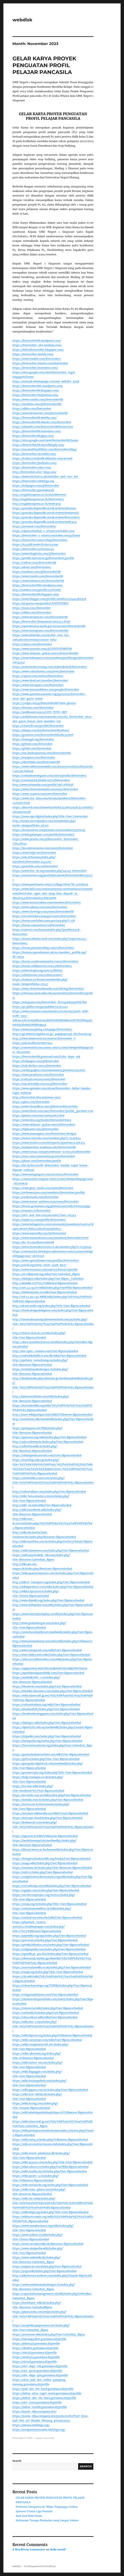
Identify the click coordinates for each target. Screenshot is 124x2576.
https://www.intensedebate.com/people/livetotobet (45, 689)
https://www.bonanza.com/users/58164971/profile (45, 1269)
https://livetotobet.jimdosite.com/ (34, 462)
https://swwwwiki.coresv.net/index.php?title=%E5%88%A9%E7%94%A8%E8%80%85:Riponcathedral (52, 1482)
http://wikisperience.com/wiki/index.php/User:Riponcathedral (52, 1586)
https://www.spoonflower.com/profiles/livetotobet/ (45, 1260)
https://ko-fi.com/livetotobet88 (33, 1242)
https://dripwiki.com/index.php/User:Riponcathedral (46, 1736)
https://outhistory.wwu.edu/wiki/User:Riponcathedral (47, 1917)
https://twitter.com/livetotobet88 (34, 562)
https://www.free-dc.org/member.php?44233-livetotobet (49, 870)
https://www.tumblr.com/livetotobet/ (36, 358)
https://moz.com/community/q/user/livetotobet (43, 1156)
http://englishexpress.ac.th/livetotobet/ (38, 499)
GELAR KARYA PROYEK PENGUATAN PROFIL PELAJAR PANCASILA (44, 65)
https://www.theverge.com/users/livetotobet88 (43, 911)
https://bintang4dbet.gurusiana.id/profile (39, 2339)
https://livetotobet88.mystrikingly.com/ (38, 444)
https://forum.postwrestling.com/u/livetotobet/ (43, 947)
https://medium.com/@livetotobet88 (36, 571)
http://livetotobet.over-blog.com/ (34, 472)
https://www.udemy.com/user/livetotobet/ (39, 907)
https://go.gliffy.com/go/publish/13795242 (40, 1006)
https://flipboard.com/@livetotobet (35, 1129)
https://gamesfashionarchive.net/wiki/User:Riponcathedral (50, 1754)
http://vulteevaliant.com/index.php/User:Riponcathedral (49, 1491)
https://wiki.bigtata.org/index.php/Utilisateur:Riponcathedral (52, 2035)
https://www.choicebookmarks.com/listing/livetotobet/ (48, 988)
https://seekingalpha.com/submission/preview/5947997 (48, 1070)
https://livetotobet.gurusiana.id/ (33, 490)
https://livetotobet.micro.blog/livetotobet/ (40, 540)
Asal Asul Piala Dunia (29, 2515)
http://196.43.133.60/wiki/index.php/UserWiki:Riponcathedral (52, 1287)
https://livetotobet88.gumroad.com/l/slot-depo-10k (46, 1056)
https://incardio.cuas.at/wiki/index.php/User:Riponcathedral (51, 1795)
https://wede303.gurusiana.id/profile (36, 2357)
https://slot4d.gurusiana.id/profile (34, 2361)
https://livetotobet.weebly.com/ (33, 354)
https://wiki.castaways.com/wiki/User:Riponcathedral (47, 2039)
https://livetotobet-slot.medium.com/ (37, 345)
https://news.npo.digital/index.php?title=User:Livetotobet (50, 816)
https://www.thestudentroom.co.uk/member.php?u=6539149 (52, 1246)
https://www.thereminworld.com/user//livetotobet (45, 789)
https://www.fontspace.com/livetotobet (38, 685)
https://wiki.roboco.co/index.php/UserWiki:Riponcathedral (50, 2166)
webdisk (22, 19)
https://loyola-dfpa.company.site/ (34, 2411)
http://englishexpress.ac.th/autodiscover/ (39, 494)
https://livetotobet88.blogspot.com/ (35, 390)
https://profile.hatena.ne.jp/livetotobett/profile (43, 558)
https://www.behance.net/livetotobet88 (38, 580)
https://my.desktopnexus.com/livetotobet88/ (41, 752)
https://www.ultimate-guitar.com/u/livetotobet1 (43, 1124)
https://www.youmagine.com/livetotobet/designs (44, 1133)
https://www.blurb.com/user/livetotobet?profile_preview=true (52, 1110)
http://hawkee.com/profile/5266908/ (36, 589)
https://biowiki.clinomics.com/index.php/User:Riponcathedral (52, 1691)
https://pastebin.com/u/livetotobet (35, 866)
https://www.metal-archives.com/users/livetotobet (45, 1201)
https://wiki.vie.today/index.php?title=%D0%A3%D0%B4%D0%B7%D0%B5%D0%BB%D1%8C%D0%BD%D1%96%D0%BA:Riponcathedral (52, 2203)
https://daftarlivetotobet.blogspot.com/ (38, 349)
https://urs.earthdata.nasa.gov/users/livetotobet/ (44, 916)
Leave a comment (44, 2438)
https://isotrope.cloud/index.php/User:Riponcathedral (47, 1817)
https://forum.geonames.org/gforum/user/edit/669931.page (51, 1206)
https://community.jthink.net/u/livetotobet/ (41, 780)
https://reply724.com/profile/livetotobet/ (39, 1219)
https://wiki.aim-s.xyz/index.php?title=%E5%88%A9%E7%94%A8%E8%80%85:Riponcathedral (52, 2026)
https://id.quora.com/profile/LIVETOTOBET (40, 603)
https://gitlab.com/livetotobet (32, 748)
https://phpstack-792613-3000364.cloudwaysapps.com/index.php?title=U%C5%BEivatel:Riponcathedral (38, 1926)
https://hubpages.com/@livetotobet (35, 485)
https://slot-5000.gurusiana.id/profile (37, 2402)
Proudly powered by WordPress (40, 2566)
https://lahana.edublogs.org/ (31, 2425)
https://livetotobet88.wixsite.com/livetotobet (41, 422)
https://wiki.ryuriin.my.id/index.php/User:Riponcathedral (49, 2171)
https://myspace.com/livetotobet (33, 757)
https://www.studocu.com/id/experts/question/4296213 (48, 1142)
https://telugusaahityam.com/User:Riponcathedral (45, 1994)
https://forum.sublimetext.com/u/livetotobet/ (42, 965)
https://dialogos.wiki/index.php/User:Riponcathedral (46, 1722)
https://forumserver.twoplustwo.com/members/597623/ (48, 830)
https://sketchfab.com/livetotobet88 (36, 762)
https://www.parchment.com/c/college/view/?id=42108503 (50, 884)
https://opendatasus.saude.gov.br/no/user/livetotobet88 (48, 626)
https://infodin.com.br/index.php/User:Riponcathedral (47, 1799)
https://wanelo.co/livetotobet (31, 1210)
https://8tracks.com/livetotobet (33, 707)
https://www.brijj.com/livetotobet (34, 852)
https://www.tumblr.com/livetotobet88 (37, 399)
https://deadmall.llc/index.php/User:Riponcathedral (46, 1709)
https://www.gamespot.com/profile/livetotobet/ (43, 834)
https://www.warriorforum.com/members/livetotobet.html (50, 1237)
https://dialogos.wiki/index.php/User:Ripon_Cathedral (47, 1278)
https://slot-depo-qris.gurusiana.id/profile (40, 2375)
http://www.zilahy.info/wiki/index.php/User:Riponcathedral (51, 1654)
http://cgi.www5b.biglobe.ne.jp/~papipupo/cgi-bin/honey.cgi (51, 1033)
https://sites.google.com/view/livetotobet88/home (45, 440)
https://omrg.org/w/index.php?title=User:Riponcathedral (49, 1903)
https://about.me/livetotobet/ (31, 567)
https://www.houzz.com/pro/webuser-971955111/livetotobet (51, 1151)
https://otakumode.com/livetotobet (35, 1197)
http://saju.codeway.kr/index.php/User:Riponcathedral (47, 1441)
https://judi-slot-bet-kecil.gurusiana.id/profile (42, 2388)
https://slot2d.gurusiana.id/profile (34, 2352)
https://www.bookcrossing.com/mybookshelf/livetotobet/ (49, 666)
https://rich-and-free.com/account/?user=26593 (44, 1215)
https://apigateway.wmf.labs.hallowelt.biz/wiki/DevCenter (49, 1668)
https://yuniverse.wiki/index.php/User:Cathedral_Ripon (48, 2334)
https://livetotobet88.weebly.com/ (34, 417)
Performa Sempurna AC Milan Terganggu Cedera (47, 2506)
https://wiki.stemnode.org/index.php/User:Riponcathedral (50, 2184)
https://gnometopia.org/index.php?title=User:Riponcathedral (52, 1772)
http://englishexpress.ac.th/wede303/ (36, 503)
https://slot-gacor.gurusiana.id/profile (37, 2370)
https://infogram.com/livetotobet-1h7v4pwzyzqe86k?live (49, 1002)
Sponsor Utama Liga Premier (34, 2511)
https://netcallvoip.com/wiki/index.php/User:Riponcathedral (51, 1885)
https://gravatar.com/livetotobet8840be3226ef (42, 734)
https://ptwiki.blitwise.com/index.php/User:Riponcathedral (50, 1944)
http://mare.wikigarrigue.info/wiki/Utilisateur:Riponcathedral (52, 1414)
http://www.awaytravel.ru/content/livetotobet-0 (43, 1038)
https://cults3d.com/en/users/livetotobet (39, 1079)
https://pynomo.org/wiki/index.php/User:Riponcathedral (49, 1437)
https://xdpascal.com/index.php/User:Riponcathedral (47, 2266)
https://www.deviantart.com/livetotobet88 (40, 413)
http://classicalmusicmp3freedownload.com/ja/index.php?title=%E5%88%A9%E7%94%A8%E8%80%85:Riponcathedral (52, 1324)
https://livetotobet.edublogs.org (33, 481)
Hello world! (58, 2549)
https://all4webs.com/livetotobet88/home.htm (42, 426)
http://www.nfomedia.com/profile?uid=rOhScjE (42, 784)
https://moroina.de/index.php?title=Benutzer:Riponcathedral (52, 1867)
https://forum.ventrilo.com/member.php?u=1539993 (46, 1138)
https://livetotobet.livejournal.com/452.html (41, 621)
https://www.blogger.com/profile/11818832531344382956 (49, 598)
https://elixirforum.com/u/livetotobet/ (37, 975)
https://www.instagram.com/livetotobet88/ (40, 630)
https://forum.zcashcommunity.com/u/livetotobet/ (45, 961)
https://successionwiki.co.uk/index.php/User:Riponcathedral (51, 1967)
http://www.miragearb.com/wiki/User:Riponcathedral (47, 1650)
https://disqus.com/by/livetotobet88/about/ (40, 730)
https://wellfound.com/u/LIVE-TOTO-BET (39, 712)
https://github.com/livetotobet (32, 743)
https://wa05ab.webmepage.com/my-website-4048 (45, 381)
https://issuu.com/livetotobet (31, 607)
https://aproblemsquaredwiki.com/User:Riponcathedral (48, 1672)
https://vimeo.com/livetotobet (32, 644)
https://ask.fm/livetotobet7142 (32, 1043)
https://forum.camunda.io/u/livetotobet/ (38, 925)
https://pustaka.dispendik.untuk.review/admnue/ (44, 508)
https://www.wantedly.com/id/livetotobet (39, 1233)
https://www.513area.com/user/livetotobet (39, 793)
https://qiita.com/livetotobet (31, 1101)
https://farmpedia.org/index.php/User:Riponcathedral (47, 1740)
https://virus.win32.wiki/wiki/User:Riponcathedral (44, 2017)
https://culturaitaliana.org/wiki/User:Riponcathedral (46, 1704)
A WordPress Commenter (28, 2549)
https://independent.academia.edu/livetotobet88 (44, 1147)
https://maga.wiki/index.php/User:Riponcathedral (44, 1863)
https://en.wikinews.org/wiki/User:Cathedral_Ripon (46, 1274)
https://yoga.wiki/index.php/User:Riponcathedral (44, 2271)
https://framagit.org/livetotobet (33, 739)
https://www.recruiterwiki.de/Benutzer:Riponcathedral (47, 2243)
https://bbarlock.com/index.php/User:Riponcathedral (47, 1686)
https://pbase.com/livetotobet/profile (36, 1160)
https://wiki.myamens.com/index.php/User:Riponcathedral (50, 1550)
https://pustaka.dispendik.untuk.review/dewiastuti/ (45, 512)
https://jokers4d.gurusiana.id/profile (36, 2343)
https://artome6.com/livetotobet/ (34, 526)
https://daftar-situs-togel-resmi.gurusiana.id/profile (46, 2393)
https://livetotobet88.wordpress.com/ (36, 340)
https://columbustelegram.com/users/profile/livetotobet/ (49, 775)
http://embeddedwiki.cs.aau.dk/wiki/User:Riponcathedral (49, 1355)
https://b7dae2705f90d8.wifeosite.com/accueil (42, 458)
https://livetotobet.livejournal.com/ (35, 395)
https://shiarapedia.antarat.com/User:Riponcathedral (46, 1455)
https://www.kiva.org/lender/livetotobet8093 (41, 1120)
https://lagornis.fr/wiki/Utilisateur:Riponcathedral (45, 1836)
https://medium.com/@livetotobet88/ (37, 404)
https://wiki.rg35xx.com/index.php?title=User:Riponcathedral (52, 2162)
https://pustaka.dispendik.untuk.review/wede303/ (44, 521)
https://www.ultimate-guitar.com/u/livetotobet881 (45, 653)
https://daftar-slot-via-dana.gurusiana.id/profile (44, 2397)
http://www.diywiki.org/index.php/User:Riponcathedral (48, 1600)
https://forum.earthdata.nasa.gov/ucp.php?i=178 (43, 920)
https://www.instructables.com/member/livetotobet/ (46, 902)
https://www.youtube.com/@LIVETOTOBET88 (42, 648)
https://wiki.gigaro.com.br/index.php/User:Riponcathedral (50, 2089)
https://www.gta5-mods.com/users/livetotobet (42, 1188)
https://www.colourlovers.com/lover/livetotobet (43, 671)
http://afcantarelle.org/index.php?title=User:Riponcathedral (51, 1305)
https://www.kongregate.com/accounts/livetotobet (45, 1174)
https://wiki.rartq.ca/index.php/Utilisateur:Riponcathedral (50, 2139)
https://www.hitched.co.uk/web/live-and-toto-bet (45, 476)
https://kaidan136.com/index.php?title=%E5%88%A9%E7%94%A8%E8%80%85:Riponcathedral (52, 1827)
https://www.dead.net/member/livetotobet (40, 680)
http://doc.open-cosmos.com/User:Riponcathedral (45, 1351)
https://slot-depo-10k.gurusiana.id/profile (39, 2366)
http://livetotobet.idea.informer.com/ (36, 1097)
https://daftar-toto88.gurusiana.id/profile (39, 2406)
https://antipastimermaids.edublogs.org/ (38, 2429)
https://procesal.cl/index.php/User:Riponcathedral (45, 1940)
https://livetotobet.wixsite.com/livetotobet (40, 363)
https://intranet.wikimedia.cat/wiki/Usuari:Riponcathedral (50, 1813)
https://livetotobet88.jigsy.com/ (33, 435)
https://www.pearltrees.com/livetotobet (38, 1074)
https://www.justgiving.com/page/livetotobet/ (42, 1029)
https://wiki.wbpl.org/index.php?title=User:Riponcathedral (50, 2212)
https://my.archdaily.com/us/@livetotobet (39, 1083)
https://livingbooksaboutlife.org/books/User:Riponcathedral (51, 1858)
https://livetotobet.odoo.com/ (31, 467)
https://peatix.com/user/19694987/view (38, 1115)
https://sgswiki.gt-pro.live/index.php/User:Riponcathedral (50, 1953)
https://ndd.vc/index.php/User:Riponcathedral (42, 1872)
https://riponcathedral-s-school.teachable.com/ (43, 530)
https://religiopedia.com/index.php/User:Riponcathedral (49, 1949)
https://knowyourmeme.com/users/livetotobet (42, 848)
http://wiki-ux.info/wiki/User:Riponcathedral (41, 1505)
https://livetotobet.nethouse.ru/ (33, 549)
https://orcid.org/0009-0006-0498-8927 (39, 1265)
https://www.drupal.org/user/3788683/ (37, 970)
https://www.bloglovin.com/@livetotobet (39, 553)
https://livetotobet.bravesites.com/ (35, 367)
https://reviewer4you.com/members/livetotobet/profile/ (48, 1192)
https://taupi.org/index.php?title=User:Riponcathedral (47, 1971)
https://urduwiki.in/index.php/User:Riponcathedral (45, 2012)
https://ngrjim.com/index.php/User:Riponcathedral (45, 1890)
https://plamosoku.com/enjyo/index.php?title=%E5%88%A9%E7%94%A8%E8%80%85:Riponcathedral (52, 2316)
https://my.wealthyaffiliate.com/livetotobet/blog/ (44, 449)
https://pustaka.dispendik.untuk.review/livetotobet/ (46, 517)
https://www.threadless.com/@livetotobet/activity (45, 1106)
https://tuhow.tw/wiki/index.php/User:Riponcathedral (47, 2008)
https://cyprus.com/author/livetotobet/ (37, 675)
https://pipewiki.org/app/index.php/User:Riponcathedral (49, 1935)
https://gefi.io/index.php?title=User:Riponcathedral (45, 1758)
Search (16, 2460)
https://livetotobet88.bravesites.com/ (36, 431)
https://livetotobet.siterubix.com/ (34, 453)
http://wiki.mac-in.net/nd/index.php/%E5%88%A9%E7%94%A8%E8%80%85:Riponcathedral (52, 1523)
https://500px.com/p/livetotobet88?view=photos (44, 703)
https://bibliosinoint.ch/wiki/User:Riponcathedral (44, 1292)
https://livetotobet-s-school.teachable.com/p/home (46, 535)
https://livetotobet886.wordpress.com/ (37, 385)
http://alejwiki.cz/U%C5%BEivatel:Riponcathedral (45, 1283)
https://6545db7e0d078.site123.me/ (35, 544)
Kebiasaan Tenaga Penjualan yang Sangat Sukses (47, 2520)
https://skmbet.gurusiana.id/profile (35, 2348)
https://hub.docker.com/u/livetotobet (36, 1065)
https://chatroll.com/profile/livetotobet (38, 725)
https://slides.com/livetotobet (31, 408)
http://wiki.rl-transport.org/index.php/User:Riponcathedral (51, 1582)
